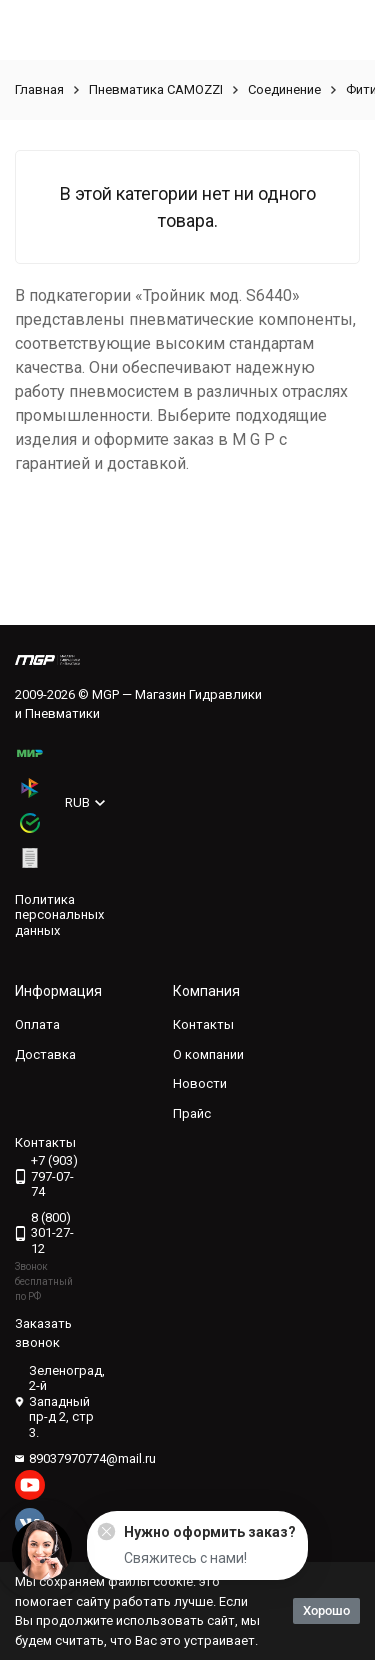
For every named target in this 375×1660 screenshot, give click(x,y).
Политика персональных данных (59, 915)
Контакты (203, 1024)
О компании (208, 1054)
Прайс (192, 1113)
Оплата (37, 1024)
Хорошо (326, 1610)
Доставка (45, 1054)
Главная (39, 89)
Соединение (284, 89)
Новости (200, 1083)
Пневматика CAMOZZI (156, 89)
